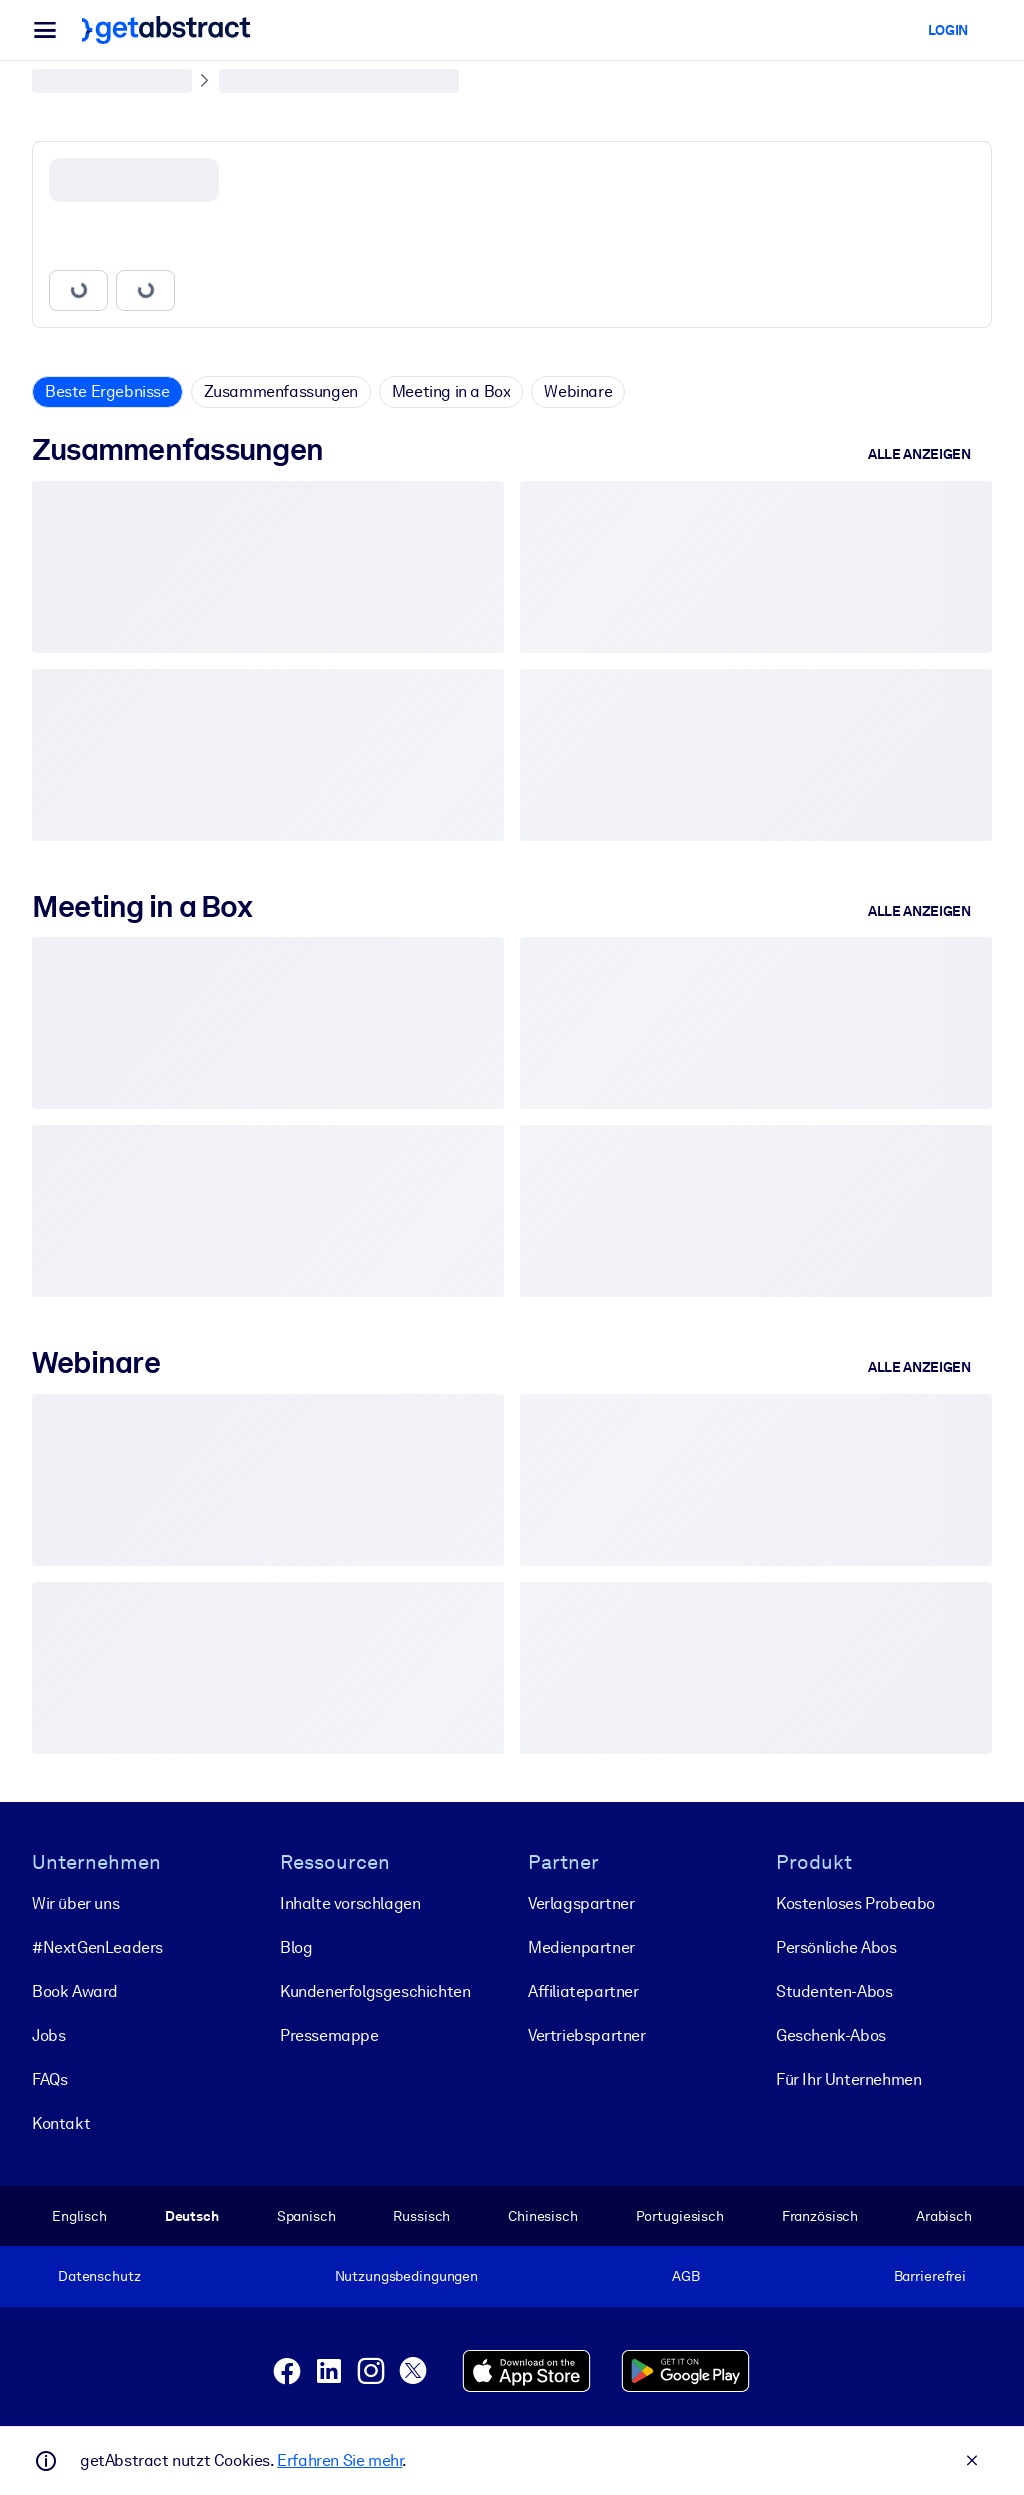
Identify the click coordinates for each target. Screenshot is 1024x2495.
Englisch (79, 2216)
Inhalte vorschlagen (350, 1903)
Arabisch (944, 2216)
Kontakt (61, 2123)
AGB (686, 2276)
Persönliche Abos (836, 1947)
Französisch (820, 2216)
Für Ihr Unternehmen (848, 2079)
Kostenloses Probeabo (855, 1903)
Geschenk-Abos (831, 2035)
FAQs (49, 2079)
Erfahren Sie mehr (339, 2460)
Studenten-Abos (834, 1991)
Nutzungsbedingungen (406, 2276)
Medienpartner (581, 1947)
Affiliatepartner (583, 1991)
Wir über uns (75, 1903)
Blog (296, 1947)
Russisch (421, 2216)
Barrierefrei (930, 2276)
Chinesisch (543, 2216)
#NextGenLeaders (97, 1947)
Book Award (75, 1991)
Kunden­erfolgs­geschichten (375, 1991)
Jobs (48, 2035)
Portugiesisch (680, 2216)
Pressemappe (329, 2035)
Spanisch (306, 2216)
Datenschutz (99, 2276)
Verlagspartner (581, 1903)
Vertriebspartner (587, 2035)
